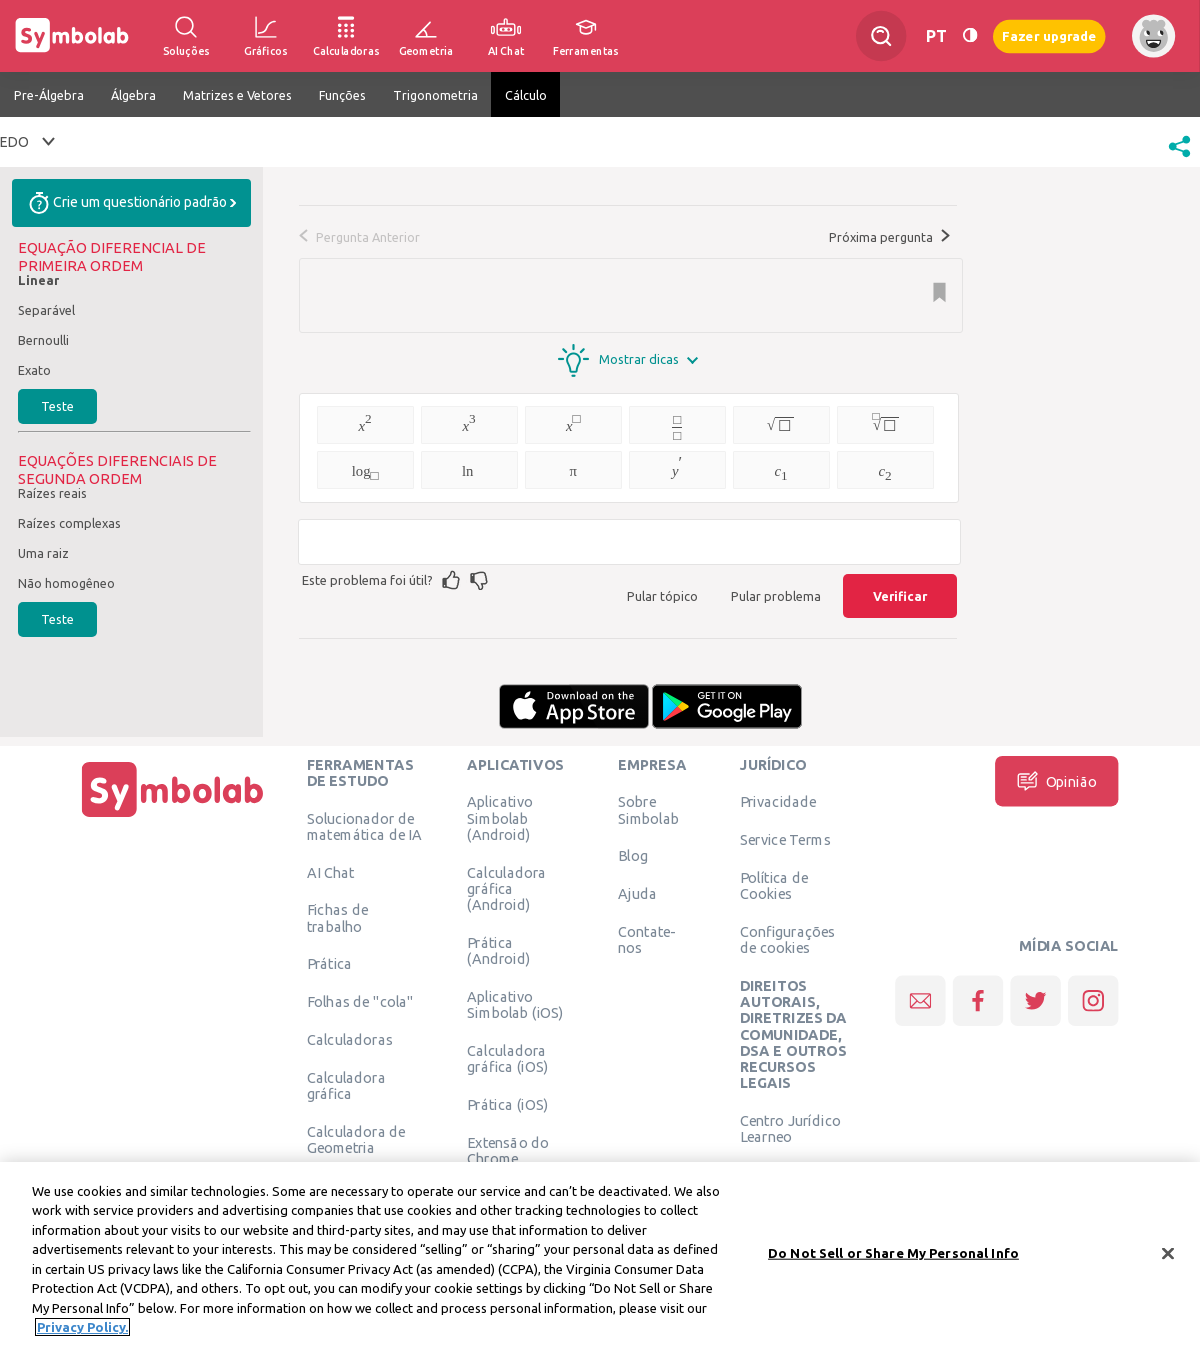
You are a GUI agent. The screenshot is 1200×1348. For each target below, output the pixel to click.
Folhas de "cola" (360, 1002)
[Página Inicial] (173, 817)
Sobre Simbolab (648, 810)
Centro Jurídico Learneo (790, 1128)
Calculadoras (350, 1039)
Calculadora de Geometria (356, 1139)
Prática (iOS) (507, 1104)
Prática (330, 964)
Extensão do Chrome (508, 1150)
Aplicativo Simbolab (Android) (500, 818)
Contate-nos (647, 939)
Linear (38, 280)
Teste (57, 406)
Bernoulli (43, 340)
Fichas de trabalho (337, 918)
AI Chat (331, 872)
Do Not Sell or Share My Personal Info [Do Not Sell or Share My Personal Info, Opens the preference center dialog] (893, 1255)
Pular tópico (662, 596)
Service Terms (785, 840)
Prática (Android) (498, 950)
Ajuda (637, 894)
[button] (1179, 159)
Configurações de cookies (787, 939)
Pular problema (776, 596)
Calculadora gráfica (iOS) (507, 1058)
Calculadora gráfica (346, 1085)
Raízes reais (52, 493)
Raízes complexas (69, 523)
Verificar (900, 596)
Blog (633, 856)
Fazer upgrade (1049, 35)
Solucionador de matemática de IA (364, 826)
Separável (46, 310)
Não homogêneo (66, 583)
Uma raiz (43, 553)
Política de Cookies (774, 885)
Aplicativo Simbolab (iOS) (515, 1004)
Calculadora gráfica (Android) (506, 888)
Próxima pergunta (889, 237)
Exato (34, 370)
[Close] (1168, 1256)
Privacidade (778, 802)
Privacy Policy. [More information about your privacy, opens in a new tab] (82, 1330)
